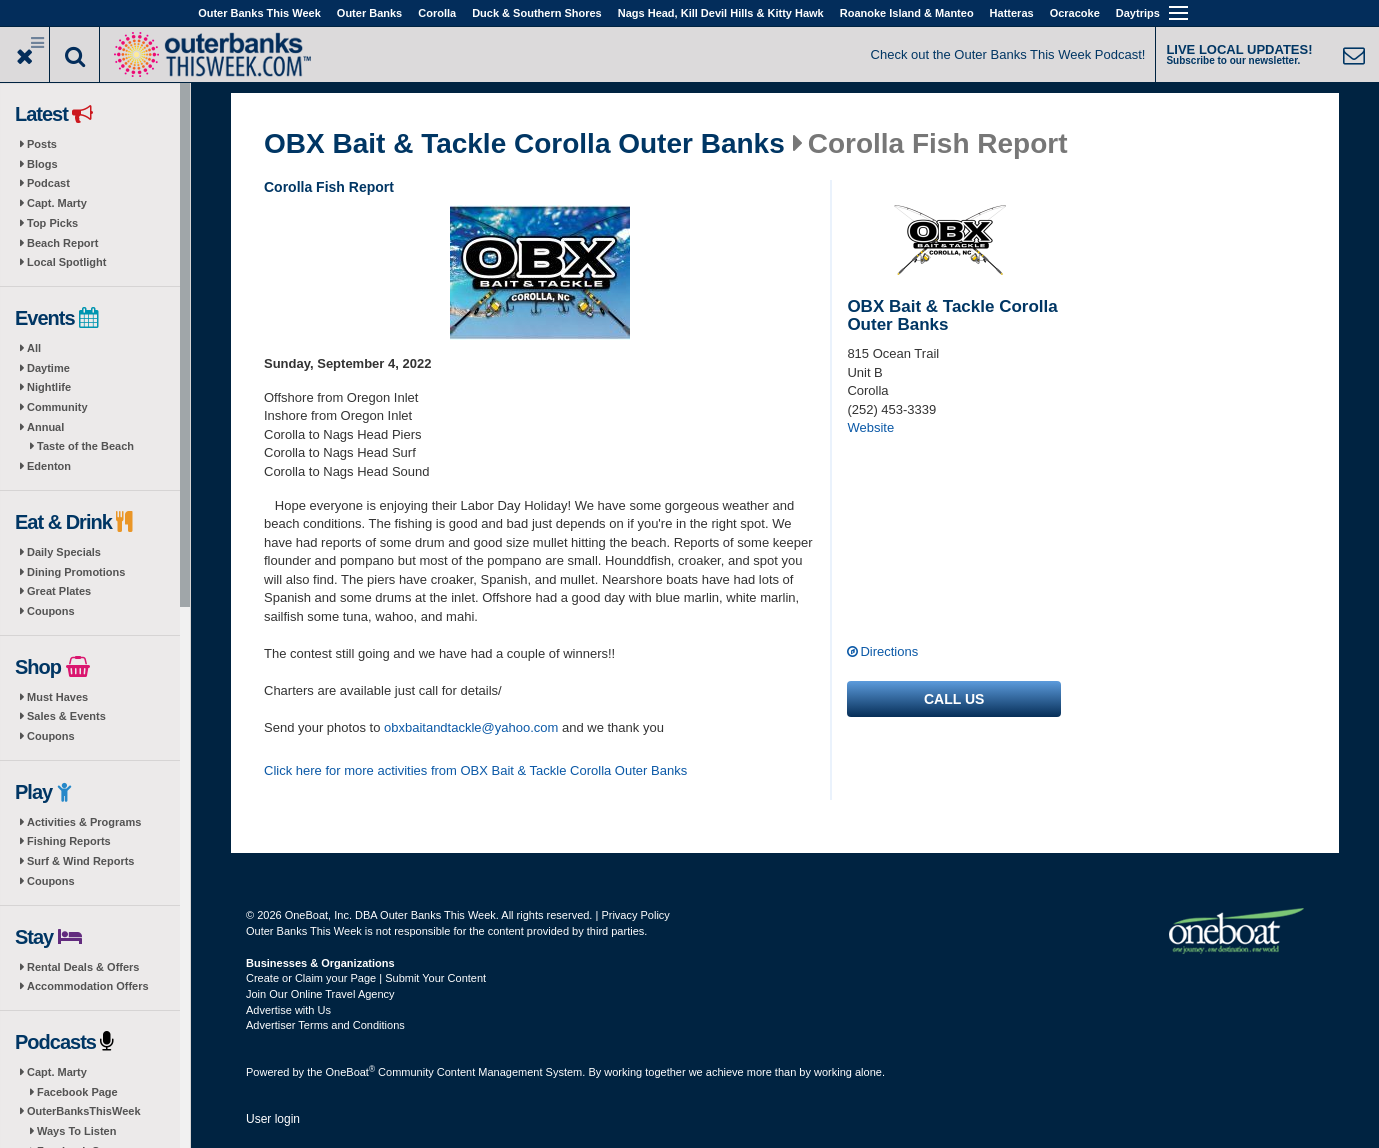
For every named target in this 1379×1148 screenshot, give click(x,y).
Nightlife (49, 387)
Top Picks (52, 223)
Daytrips (1138, 13)
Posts (42, 144)
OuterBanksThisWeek (84, 1111)
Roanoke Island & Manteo (907, 13)
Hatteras (1012, 13)
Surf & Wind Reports (80, 861)
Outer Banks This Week (259, 13)
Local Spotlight (66, 262)
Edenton (49, 466)
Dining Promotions (76, 572)
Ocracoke (1075, 13)
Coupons (51, 611)
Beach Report (63, 243)
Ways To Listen (76, 1131)
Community (57, 407)
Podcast (48, 183)
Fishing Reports (69, 841)
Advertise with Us (288, 1010)
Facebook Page (77, 1092)
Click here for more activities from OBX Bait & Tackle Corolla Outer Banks (475, 770)
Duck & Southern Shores (537, 13)
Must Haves (57, 697)
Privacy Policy (635, 915)
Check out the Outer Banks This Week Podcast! (1008, 54)
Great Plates (59, 591)
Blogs (42, 164)
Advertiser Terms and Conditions (325, 1025)
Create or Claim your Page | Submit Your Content (366, 978)
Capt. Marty (57, 203)
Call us (954, 699)
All (34, 348)
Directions (889, 651)
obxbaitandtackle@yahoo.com (471, 727)
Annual (45, 427)
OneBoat (351, 1072)
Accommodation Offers (88, 986)
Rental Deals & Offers (83, 967)
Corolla (437, 13)
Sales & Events (66, 716)
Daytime (48, 368)
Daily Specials (64, 552)
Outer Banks (369, 13)
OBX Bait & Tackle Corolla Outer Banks (524, 144)
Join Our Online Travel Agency (320, 994)
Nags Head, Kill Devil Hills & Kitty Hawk (721, 13)
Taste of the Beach (85, 446)
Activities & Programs (84, 822)
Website (870, 427)
